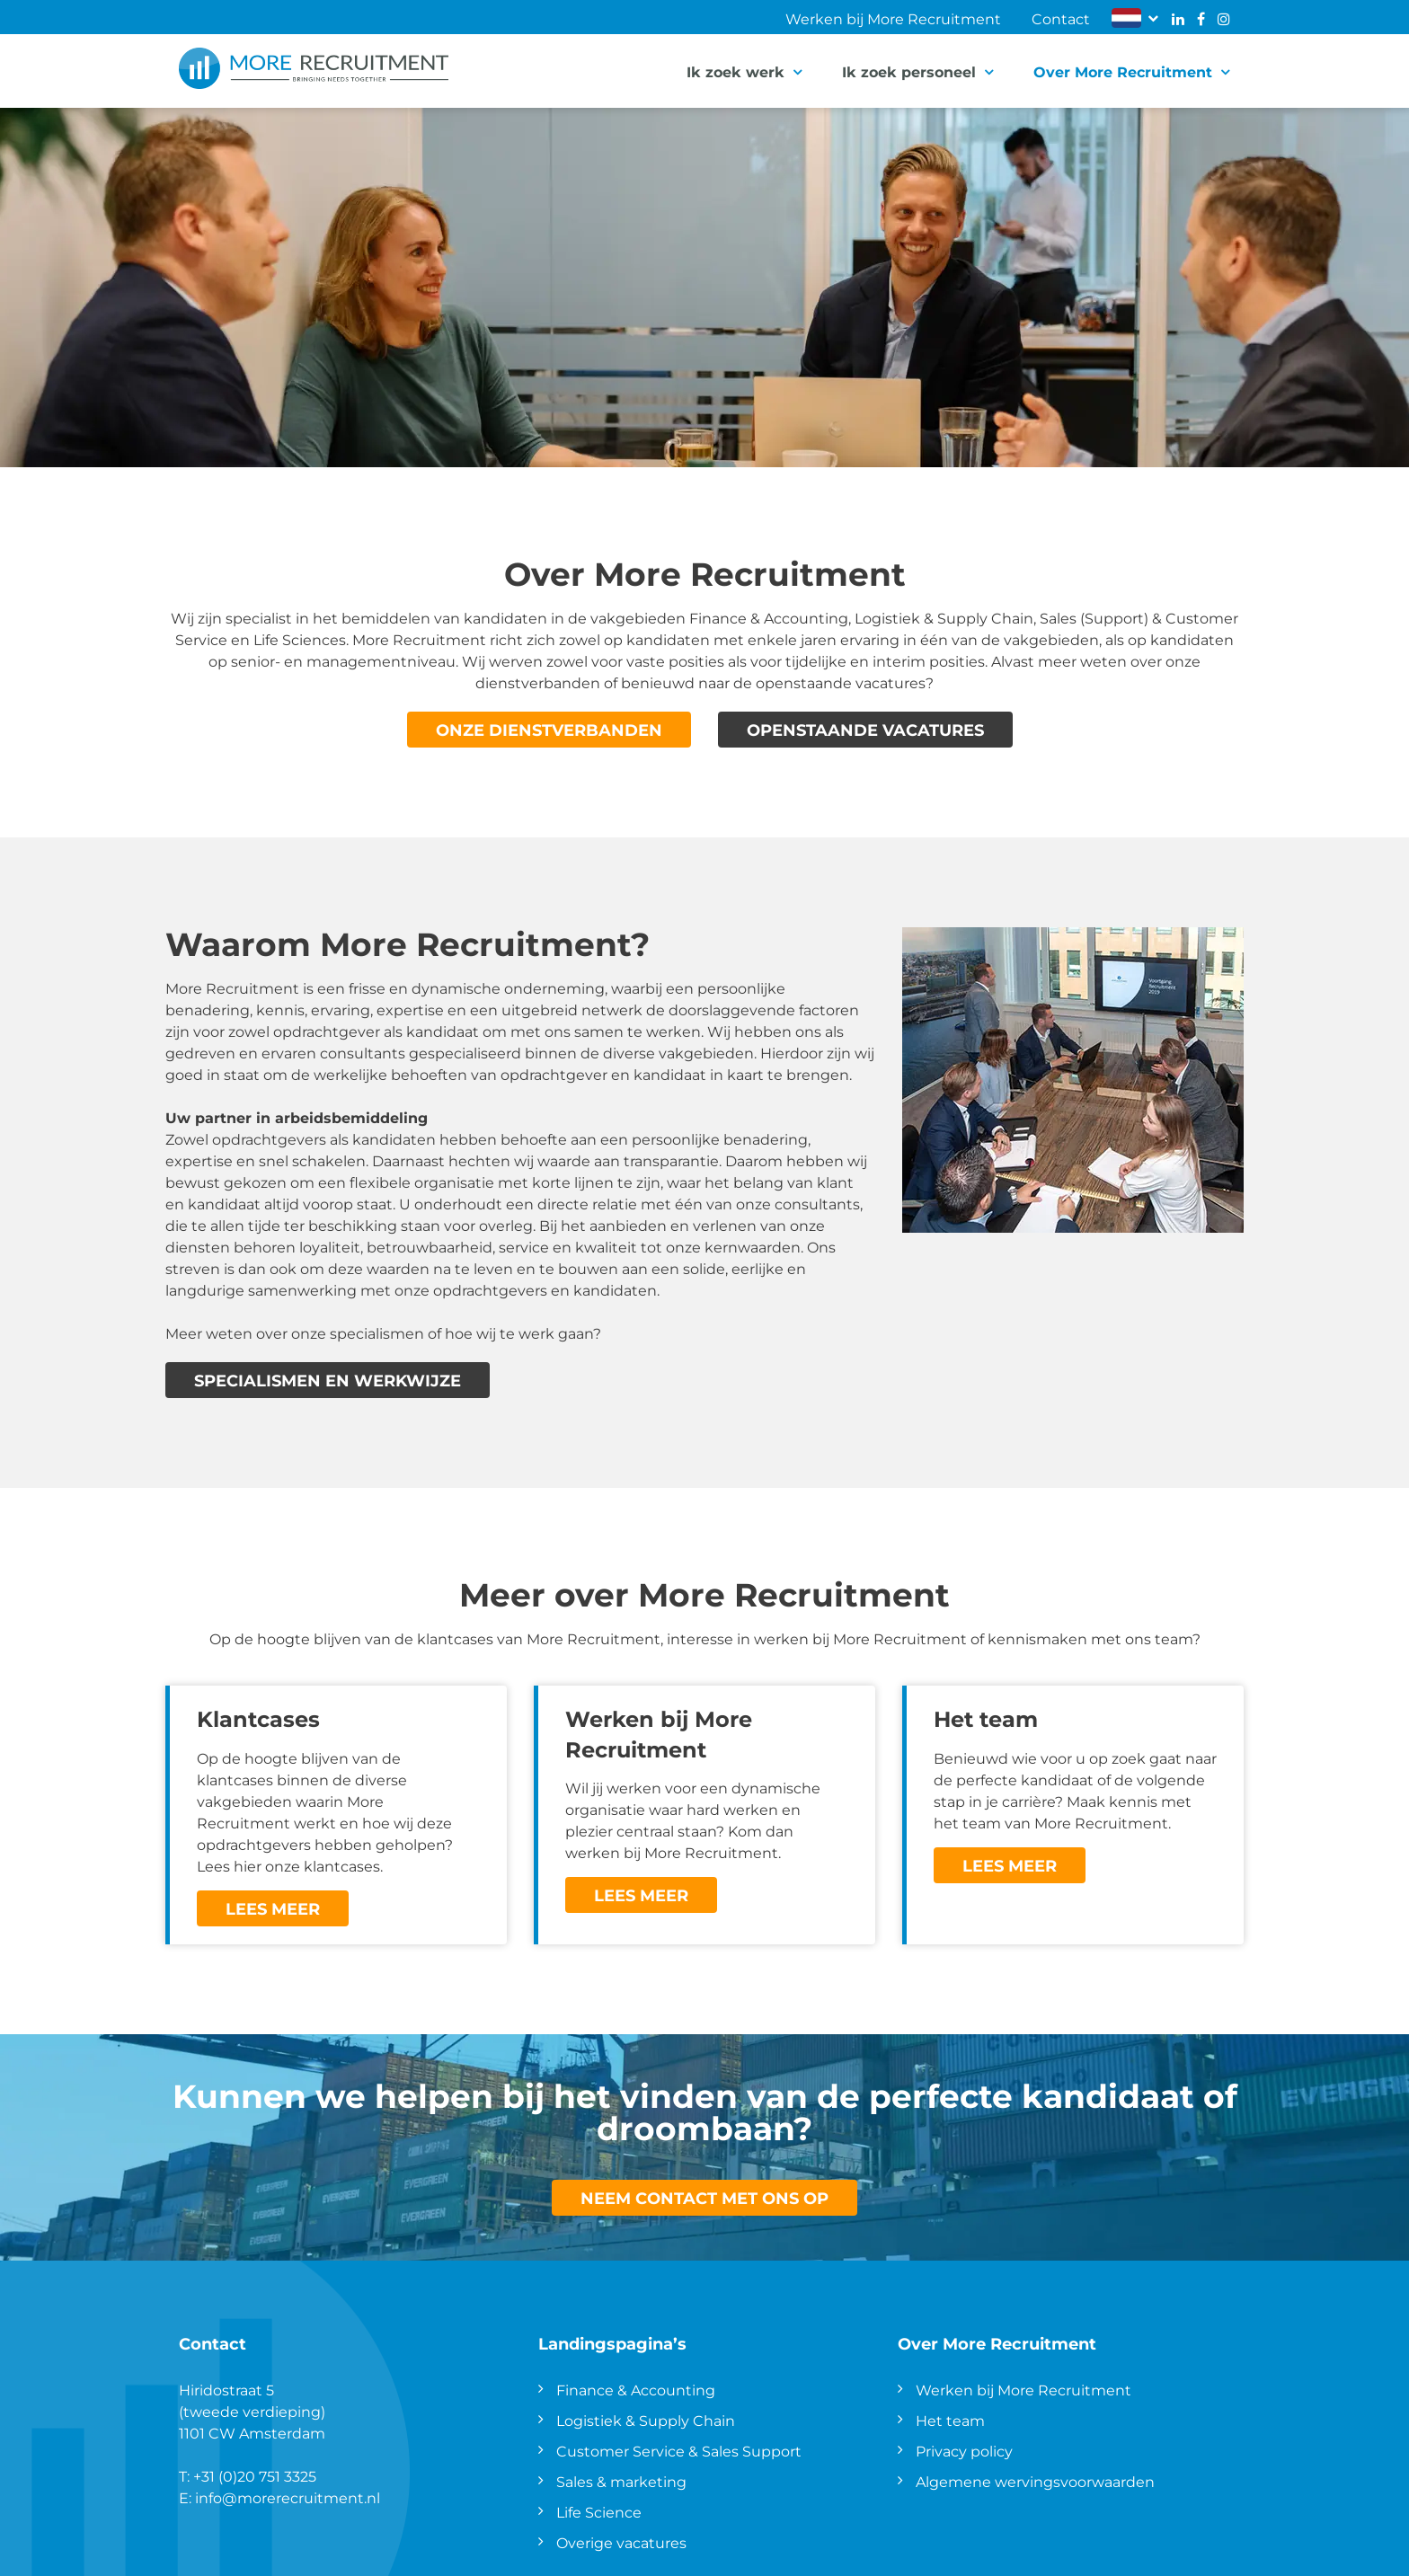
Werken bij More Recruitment (893, 18)
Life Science (599, 2511)
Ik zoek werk (735, 71)
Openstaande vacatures (865, 729)
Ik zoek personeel (909, 71)
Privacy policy (964, 2450)
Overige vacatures (621, 2542)
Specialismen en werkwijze (327, 1380)
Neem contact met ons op (704, 2198)
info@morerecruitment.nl (287, 2497)
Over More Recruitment (1122, 71)
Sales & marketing (621, 2481)
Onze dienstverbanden (549, 729)
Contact (1061, 18)
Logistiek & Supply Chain (645, 2420)
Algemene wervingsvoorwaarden (1035, 2481)
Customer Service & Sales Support (679, 2450)
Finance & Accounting (635, 2389)
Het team (950, 2420)
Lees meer (273, 1908)
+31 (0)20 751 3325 (254, 2475)
